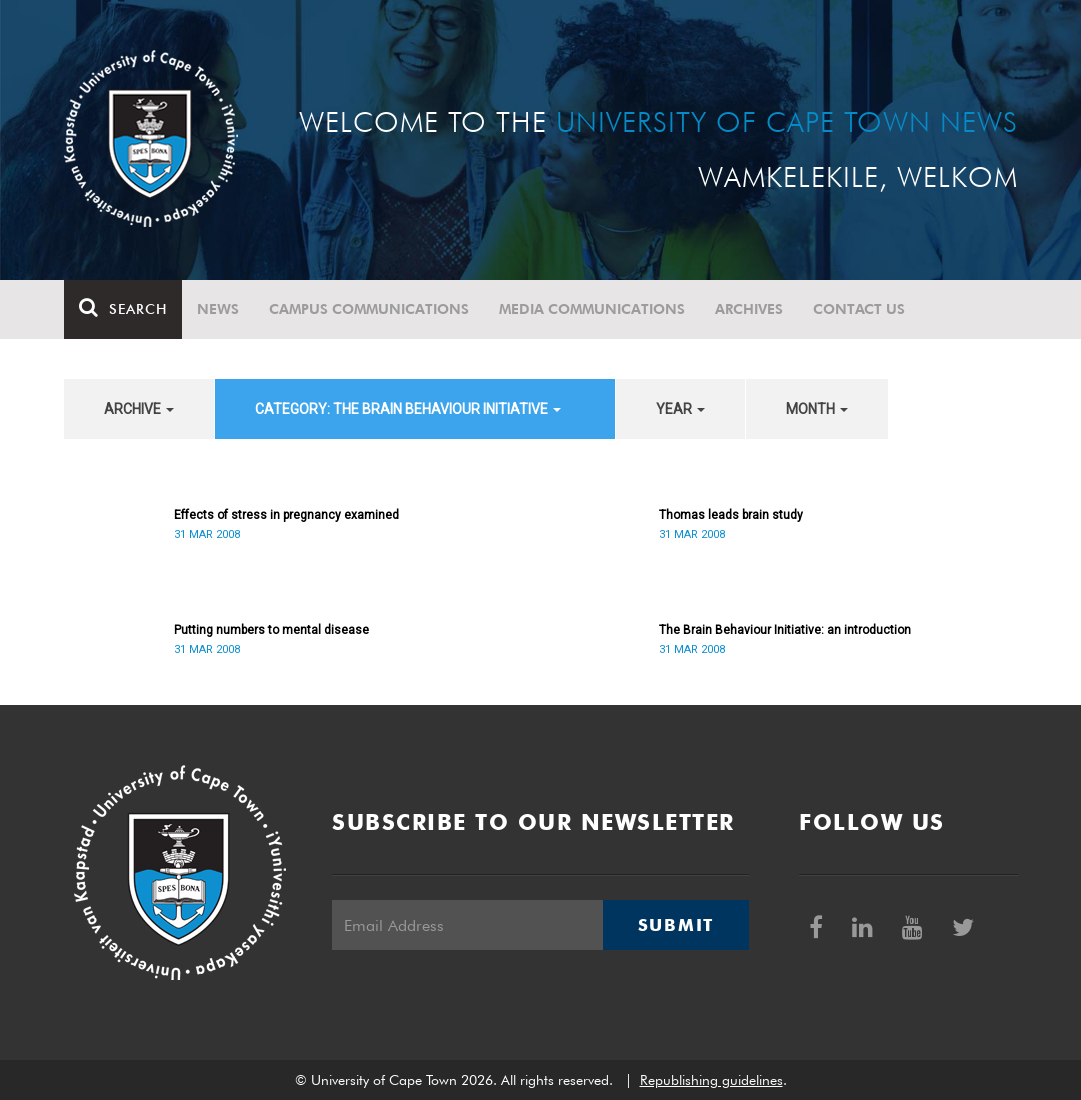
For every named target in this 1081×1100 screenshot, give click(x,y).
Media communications (592, 309)
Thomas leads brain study (731, 515)
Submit (676, 925)
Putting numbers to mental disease (271, 630)
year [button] (680, 409)
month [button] (817, 409)
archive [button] (139, 409)
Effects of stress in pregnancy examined (286, 515)
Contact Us (859, 309)
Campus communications (369, 309)
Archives (749, 309)
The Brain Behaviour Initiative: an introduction (785, 630)
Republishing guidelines (711, 1080)
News (218, 309)
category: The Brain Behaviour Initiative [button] (408, 409)
